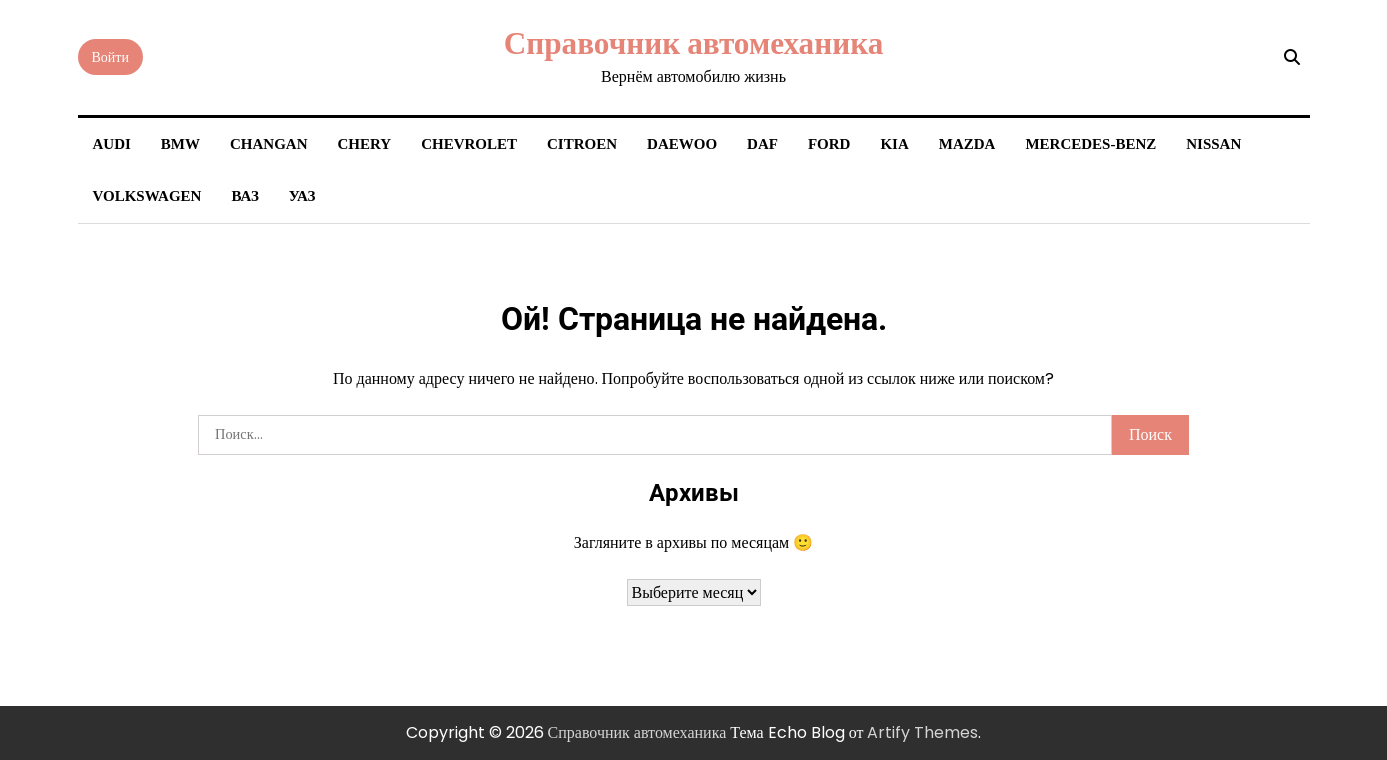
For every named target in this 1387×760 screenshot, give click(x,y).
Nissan (1213, 144)
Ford (829, 144)
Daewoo (682, 144)
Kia (894, 144)
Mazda (967, 144)
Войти (110, 57)
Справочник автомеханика (694, 43)
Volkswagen (147, 196)
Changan (269, 144)
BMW (180, 144)
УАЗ (302, 196)
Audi (112, 144)
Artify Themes (922, 732)
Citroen (582, 144)
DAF (762, 144)
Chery (365, 144)
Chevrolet (469, 144)
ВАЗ (244, 196)
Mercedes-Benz (1090, 144)
